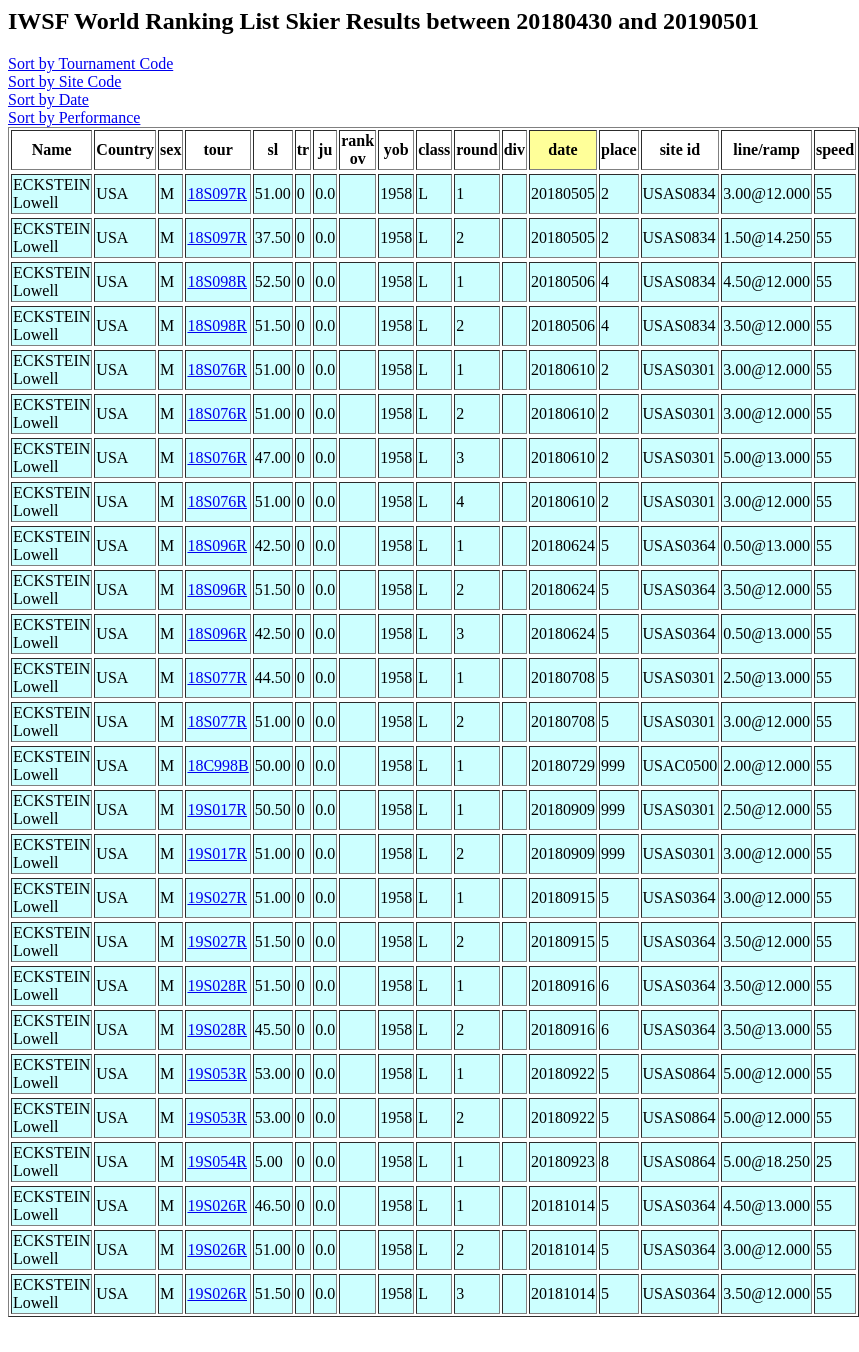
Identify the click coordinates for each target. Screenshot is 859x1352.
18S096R (217, 545)
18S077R (217, 677)
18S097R (217, 193)
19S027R (217, 897)
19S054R (217, 1161)
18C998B (217, 765)
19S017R (217, 809)
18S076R (217, 369)
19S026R (217, 1205)
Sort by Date (48, 99)
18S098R (217, 281)
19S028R (217, 985)
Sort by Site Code (64, 81)
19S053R (217, 1073)
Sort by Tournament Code (90, 63)
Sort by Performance (74, 117)
